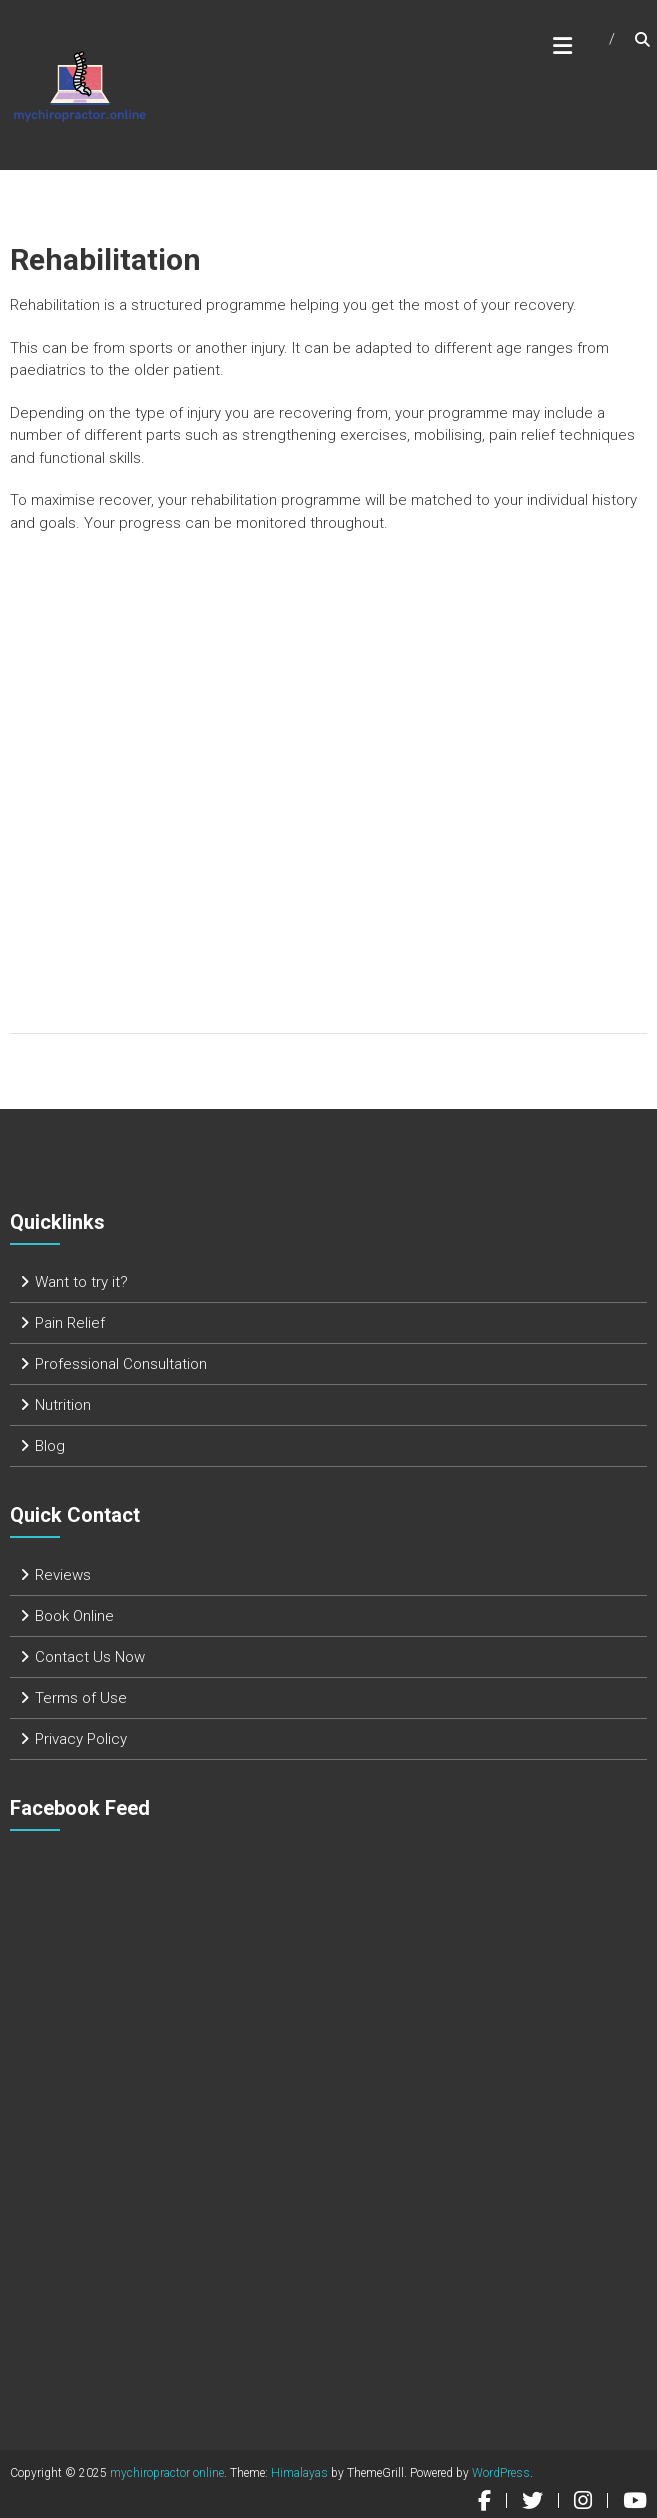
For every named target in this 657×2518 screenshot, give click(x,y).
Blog (50, 1446)
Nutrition (63, 1405)
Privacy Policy (81, 1739)
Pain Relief (70, 1323)
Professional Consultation (121, 1364)
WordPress (501, 2473)
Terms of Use (81, 1698)
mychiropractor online (167, 2473)
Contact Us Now (90, 1657)
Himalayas (299, 2473)
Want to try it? (81, 1282)
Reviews (63, 1575)
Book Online (74, 1616)
